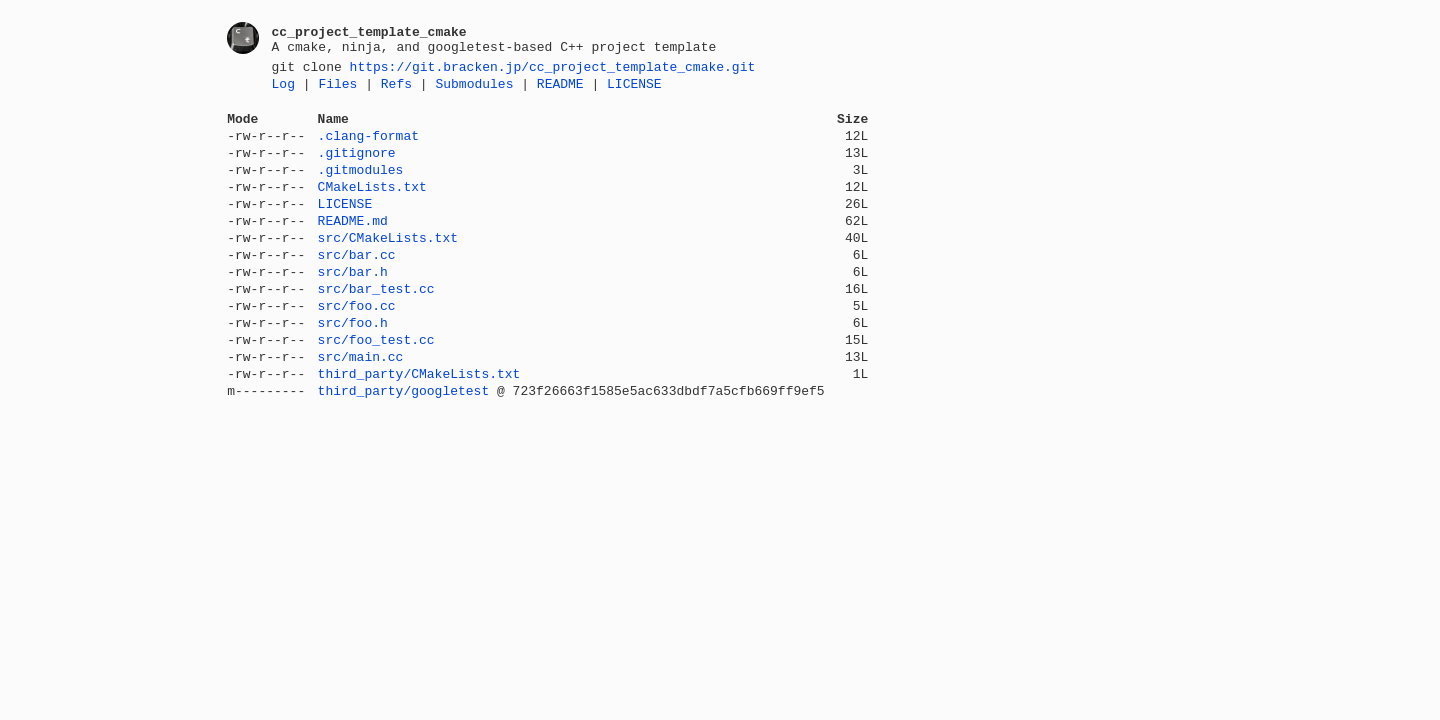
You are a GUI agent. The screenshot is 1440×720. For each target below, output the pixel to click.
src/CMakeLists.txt (388, 267)
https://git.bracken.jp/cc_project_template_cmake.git (553, 69)
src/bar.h (353, 307)
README (560, 89)
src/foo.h (353, 367)
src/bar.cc (357, 287)
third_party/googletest (404, 447)
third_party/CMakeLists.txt (419, 427)
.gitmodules (361, 187)
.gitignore (357, 167)
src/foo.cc (357, 347)
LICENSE (634, 89)
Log (283, 89)
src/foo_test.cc (376, 387)
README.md (353, 247)
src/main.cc (361, 407)
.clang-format (368, 147)
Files (337, 89)
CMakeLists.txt (372, 207)
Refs (396, 89)
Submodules (474, 89)
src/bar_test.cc (376, 327)
